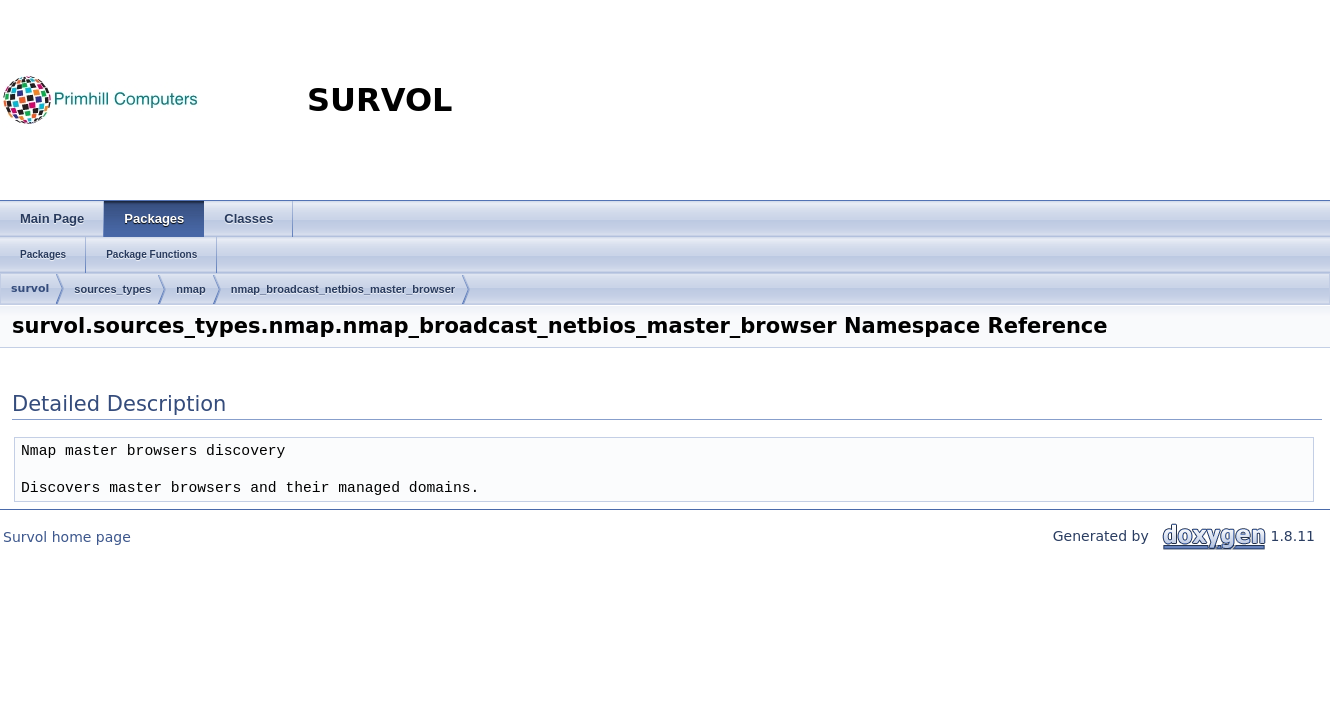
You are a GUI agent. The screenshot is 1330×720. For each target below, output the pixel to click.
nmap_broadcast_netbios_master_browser (343, 289)
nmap (190, 289)
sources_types (112, 289)
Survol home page (67, 537)
